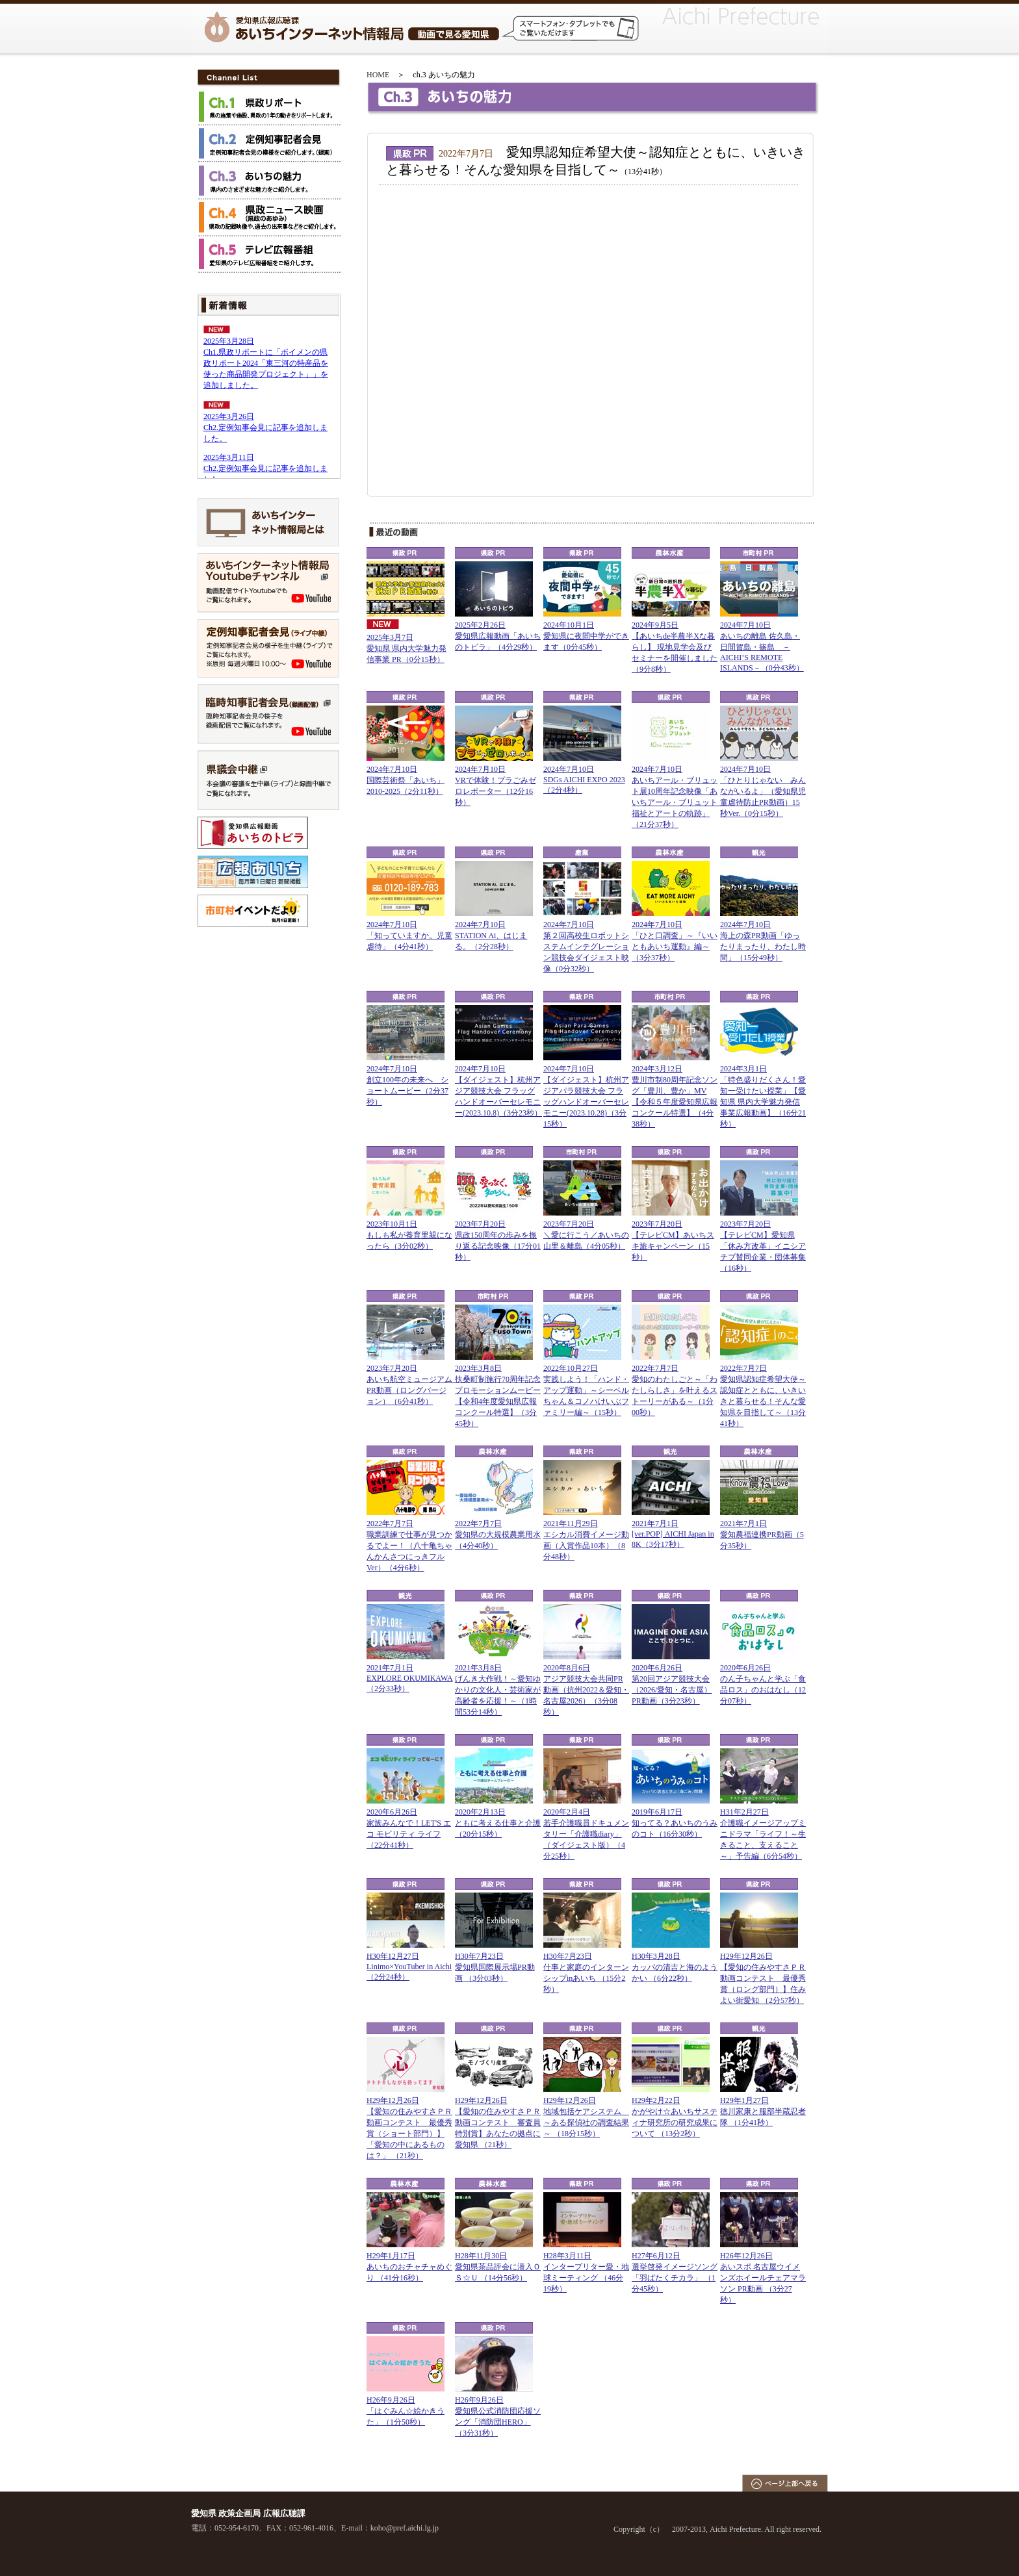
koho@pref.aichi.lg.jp (404, 2527)
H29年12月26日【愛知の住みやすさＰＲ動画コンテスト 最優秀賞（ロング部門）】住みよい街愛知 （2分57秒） (763, 1978)
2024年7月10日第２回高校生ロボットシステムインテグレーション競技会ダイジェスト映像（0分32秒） (586, 946)
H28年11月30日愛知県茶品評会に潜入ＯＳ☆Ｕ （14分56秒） (498, 2266)
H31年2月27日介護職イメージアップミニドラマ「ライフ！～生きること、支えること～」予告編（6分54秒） (763, 1834)
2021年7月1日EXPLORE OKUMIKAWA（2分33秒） (410, 1678)
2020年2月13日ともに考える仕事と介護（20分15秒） (498, 1823)
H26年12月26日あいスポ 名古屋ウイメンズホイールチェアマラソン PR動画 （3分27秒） (763, 2277)
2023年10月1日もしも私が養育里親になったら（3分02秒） (409, 1235)
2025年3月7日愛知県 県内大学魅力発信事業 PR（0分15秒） (406, 648)
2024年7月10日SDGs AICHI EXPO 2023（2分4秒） (584, 780)
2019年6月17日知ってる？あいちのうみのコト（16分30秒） (674, 1823)
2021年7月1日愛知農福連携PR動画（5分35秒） (762, 1534)
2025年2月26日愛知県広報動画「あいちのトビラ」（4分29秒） (498, 636)
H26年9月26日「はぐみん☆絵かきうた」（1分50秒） (406, 2411)
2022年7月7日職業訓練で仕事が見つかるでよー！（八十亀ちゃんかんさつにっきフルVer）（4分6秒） (409, 1545)
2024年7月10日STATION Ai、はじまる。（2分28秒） (491, 935)
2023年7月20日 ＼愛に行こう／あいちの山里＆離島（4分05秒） (586, 1235)
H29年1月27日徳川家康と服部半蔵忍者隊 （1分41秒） (763, 2111)
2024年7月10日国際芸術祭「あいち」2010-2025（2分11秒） (406, 780)
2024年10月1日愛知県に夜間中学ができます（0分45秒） (586, 636)
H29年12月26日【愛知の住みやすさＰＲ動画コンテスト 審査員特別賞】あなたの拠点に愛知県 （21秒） (498, 2122)
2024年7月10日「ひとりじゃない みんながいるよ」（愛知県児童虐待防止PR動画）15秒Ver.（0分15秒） (763, 791)
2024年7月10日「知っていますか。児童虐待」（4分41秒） (409, 935)
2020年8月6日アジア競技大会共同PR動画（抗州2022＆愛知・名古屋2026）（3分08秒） (586, 1689)
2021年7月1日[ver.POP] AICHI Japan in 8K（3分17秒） (673, 1534)
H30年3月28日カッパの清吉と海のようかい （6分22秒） (674, 1967)
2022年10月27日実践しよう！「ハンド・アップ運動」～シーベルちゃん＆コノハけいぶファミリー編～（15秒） (586, 1390)
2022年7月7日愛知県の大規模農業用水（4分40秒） (498, 1534)
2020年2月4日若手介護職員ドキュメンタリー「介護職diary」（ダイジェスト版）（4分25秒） (586, 1834)
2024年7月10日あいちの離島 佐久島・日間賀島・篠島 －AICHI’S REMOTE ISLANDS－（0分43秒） (762, 646)
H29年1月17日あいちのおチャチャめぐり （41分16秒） (409, 2266)
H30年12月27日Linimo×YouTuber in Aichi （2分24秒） (409, 1967)
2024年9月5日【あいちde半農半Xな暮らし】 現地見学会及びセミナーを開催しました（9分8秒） (674, 647)
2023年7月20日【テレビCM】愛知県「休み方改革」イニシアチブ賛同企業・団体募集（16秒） (763, 1246)
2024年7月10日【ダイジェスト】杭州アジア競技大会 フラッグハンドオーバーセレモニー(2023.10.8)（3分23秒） (498, 1090)
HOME (378, 74)
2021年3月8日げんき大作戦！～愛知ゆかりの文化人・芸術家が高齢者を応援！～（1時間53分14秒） (498, 1689)
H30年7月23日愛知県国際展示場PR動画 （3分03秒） (495, 1967)
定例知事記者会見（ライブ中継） (268, 648)
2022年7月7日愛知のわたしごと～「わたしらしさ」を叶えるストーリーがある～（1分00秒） (674, 1390)
